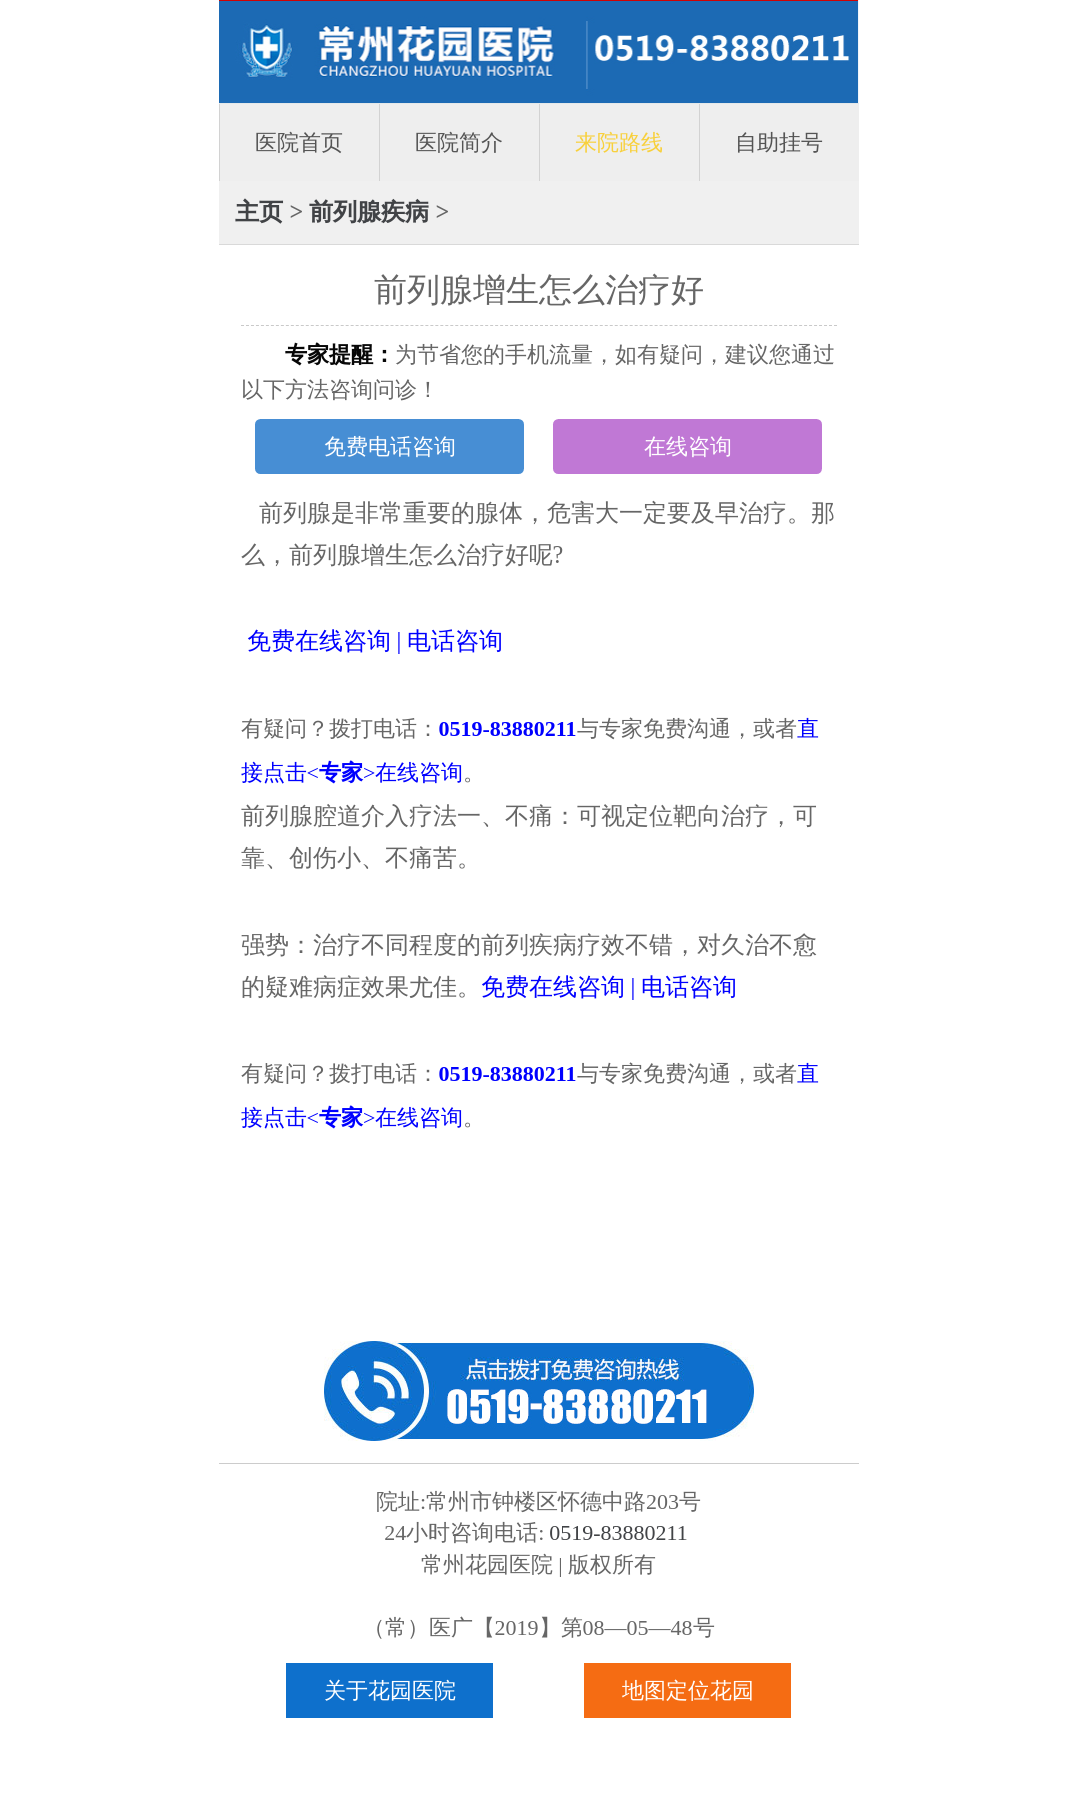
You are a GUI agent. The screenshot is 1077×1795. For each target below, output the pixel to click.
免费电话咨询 (390, 446)
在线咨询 (688, 446)
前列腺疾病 (369, 211)
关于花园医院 (390, 1690)
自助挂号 (779, 142)
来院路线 (619, 142)
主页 (259, 211)
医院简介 (459, 142)
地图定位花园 (688, 1690)
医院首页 (299, 142)
